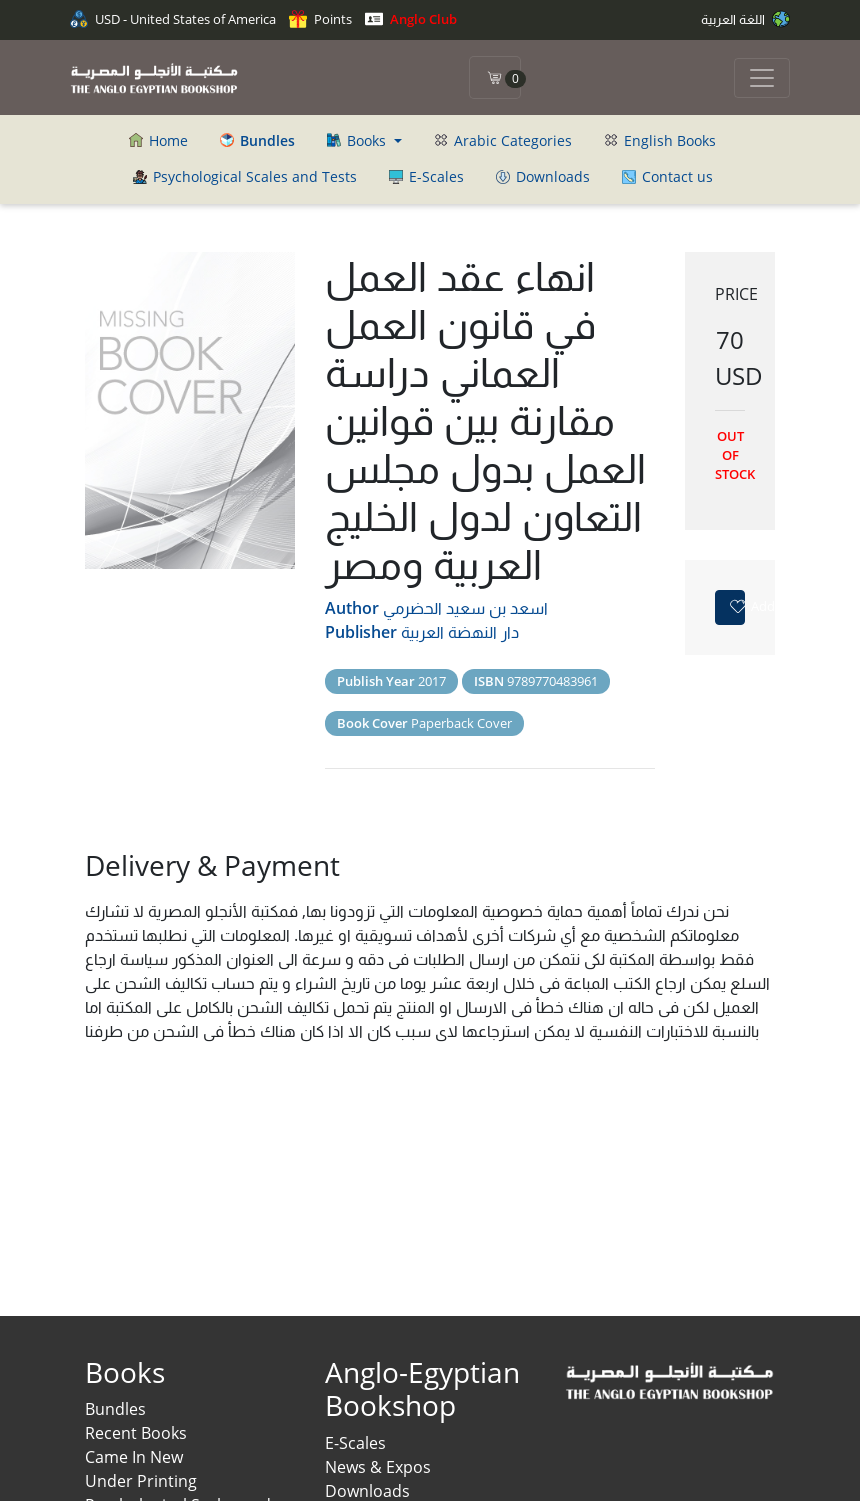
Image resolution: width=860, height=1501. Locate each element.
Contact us (667, 176)
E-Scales (426, 176)
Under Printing (141, 1481)
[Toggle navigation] (762, 78)
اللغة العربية (745, 19)
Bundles (115, 1409)
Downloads (543, 176)
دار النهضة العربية (460, 632)
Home (158, 140)
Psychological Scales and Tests (245, 176)
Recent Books (136, 1433)
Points (320, 19)
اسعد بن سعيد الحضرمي (465, 608)
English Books (660, 140)
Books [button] (358, 140)
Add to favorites (736, 606)
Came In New (134, 1457)
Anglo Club (411, 19)
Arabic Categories (503, 140)
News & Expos (378, 1467)
